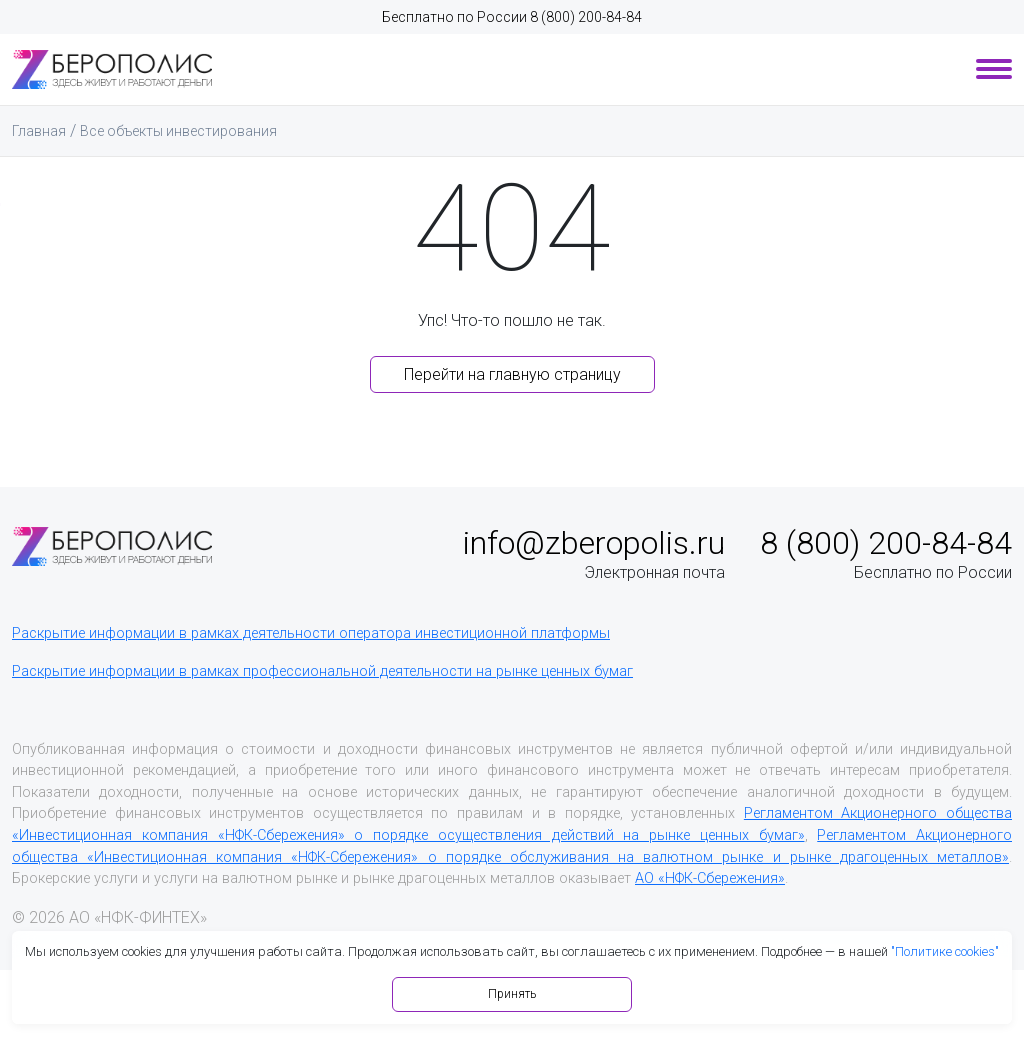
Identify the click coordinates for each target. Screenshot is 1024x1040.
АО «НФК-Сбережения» (710, 878)
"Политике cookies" (945, 951)
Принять (512, 994)
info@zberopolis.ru (594, 543)
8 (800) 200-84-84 (586, 17)
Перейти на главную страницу (512, 374)
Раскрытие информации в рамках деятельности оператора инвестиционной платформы (311, 633)
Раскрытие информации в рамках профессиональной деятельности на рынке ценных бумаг (322, 671)
